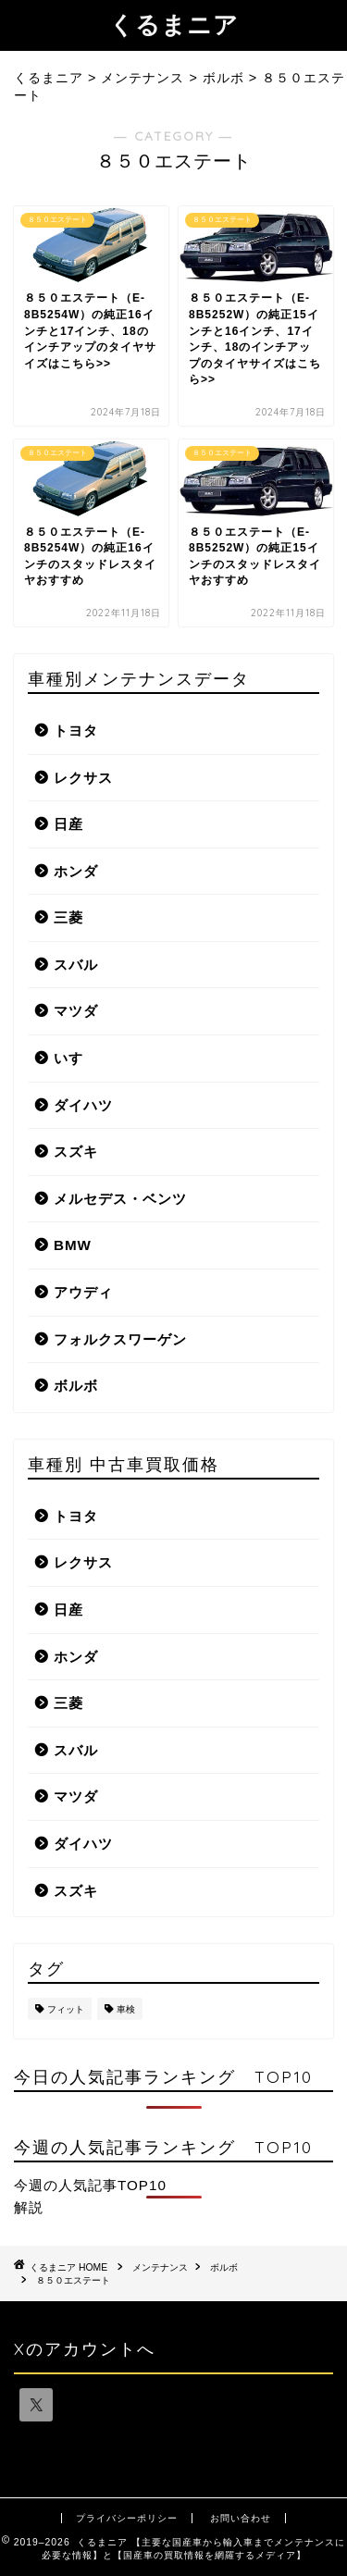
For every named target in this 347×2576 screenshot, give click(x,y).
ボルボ (76, 1385)
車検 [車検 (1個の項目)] (126, 2009)
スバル (76, 964)
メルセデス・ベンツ (120, 1199)
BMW (73, 1245)
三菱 (68, 917)
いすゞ (76, 1058)
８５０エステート (73, 2280)
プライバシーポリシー (127, 2518)
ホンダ (76, 871)
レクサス (83, 778)
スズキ (76, 1151)
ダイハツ (83, 1105)
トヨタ (76, 730)
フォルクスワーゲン (120, 1339)
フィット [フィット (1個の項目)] (65, 2009)
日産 (68, 824)
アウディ (83, 1292)
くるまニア (174, 24)
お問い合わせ (240, 2518)
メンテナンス (160, 2267)
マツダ (76, 1011)
